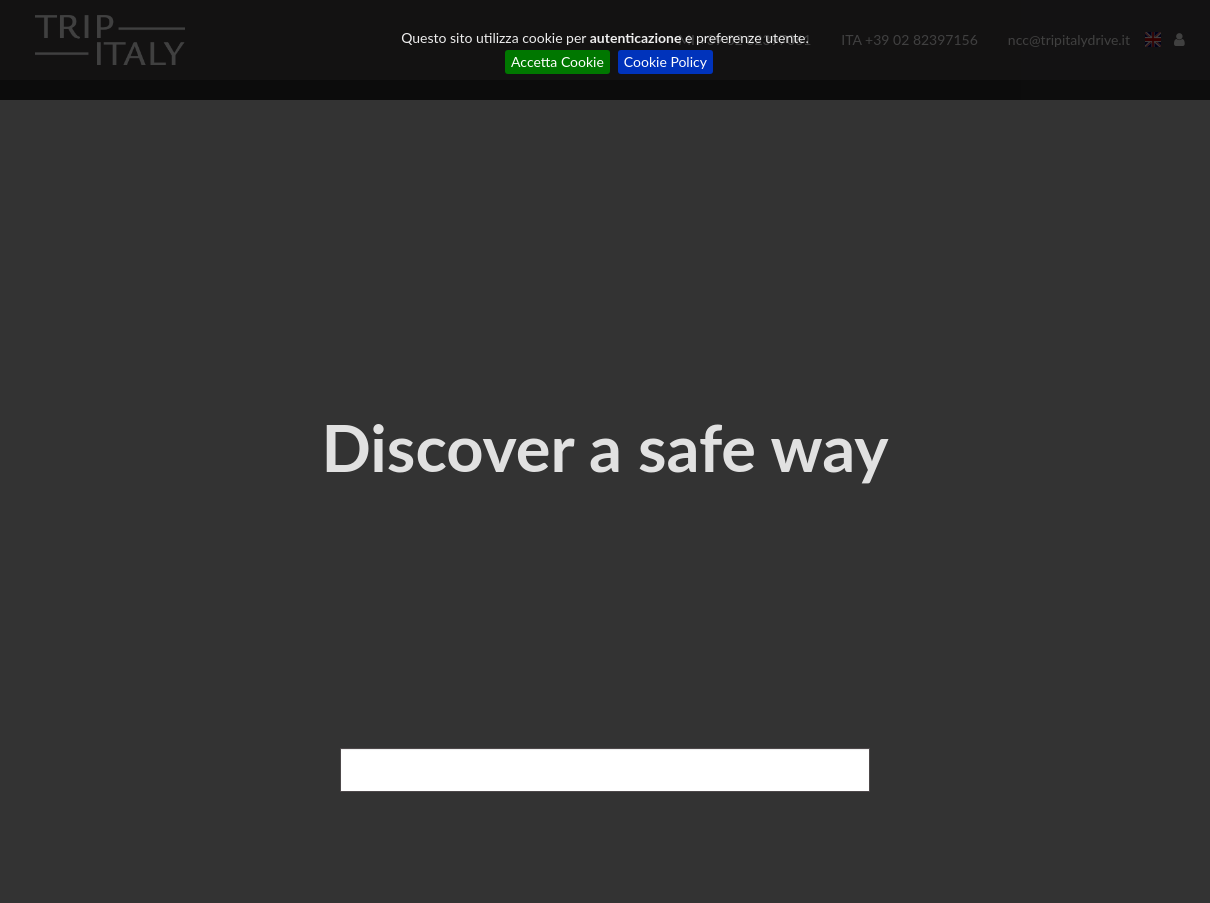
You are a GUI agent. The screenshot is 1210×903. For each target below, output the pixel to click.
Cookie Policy (665, 61)
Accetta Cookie (557, 61)
